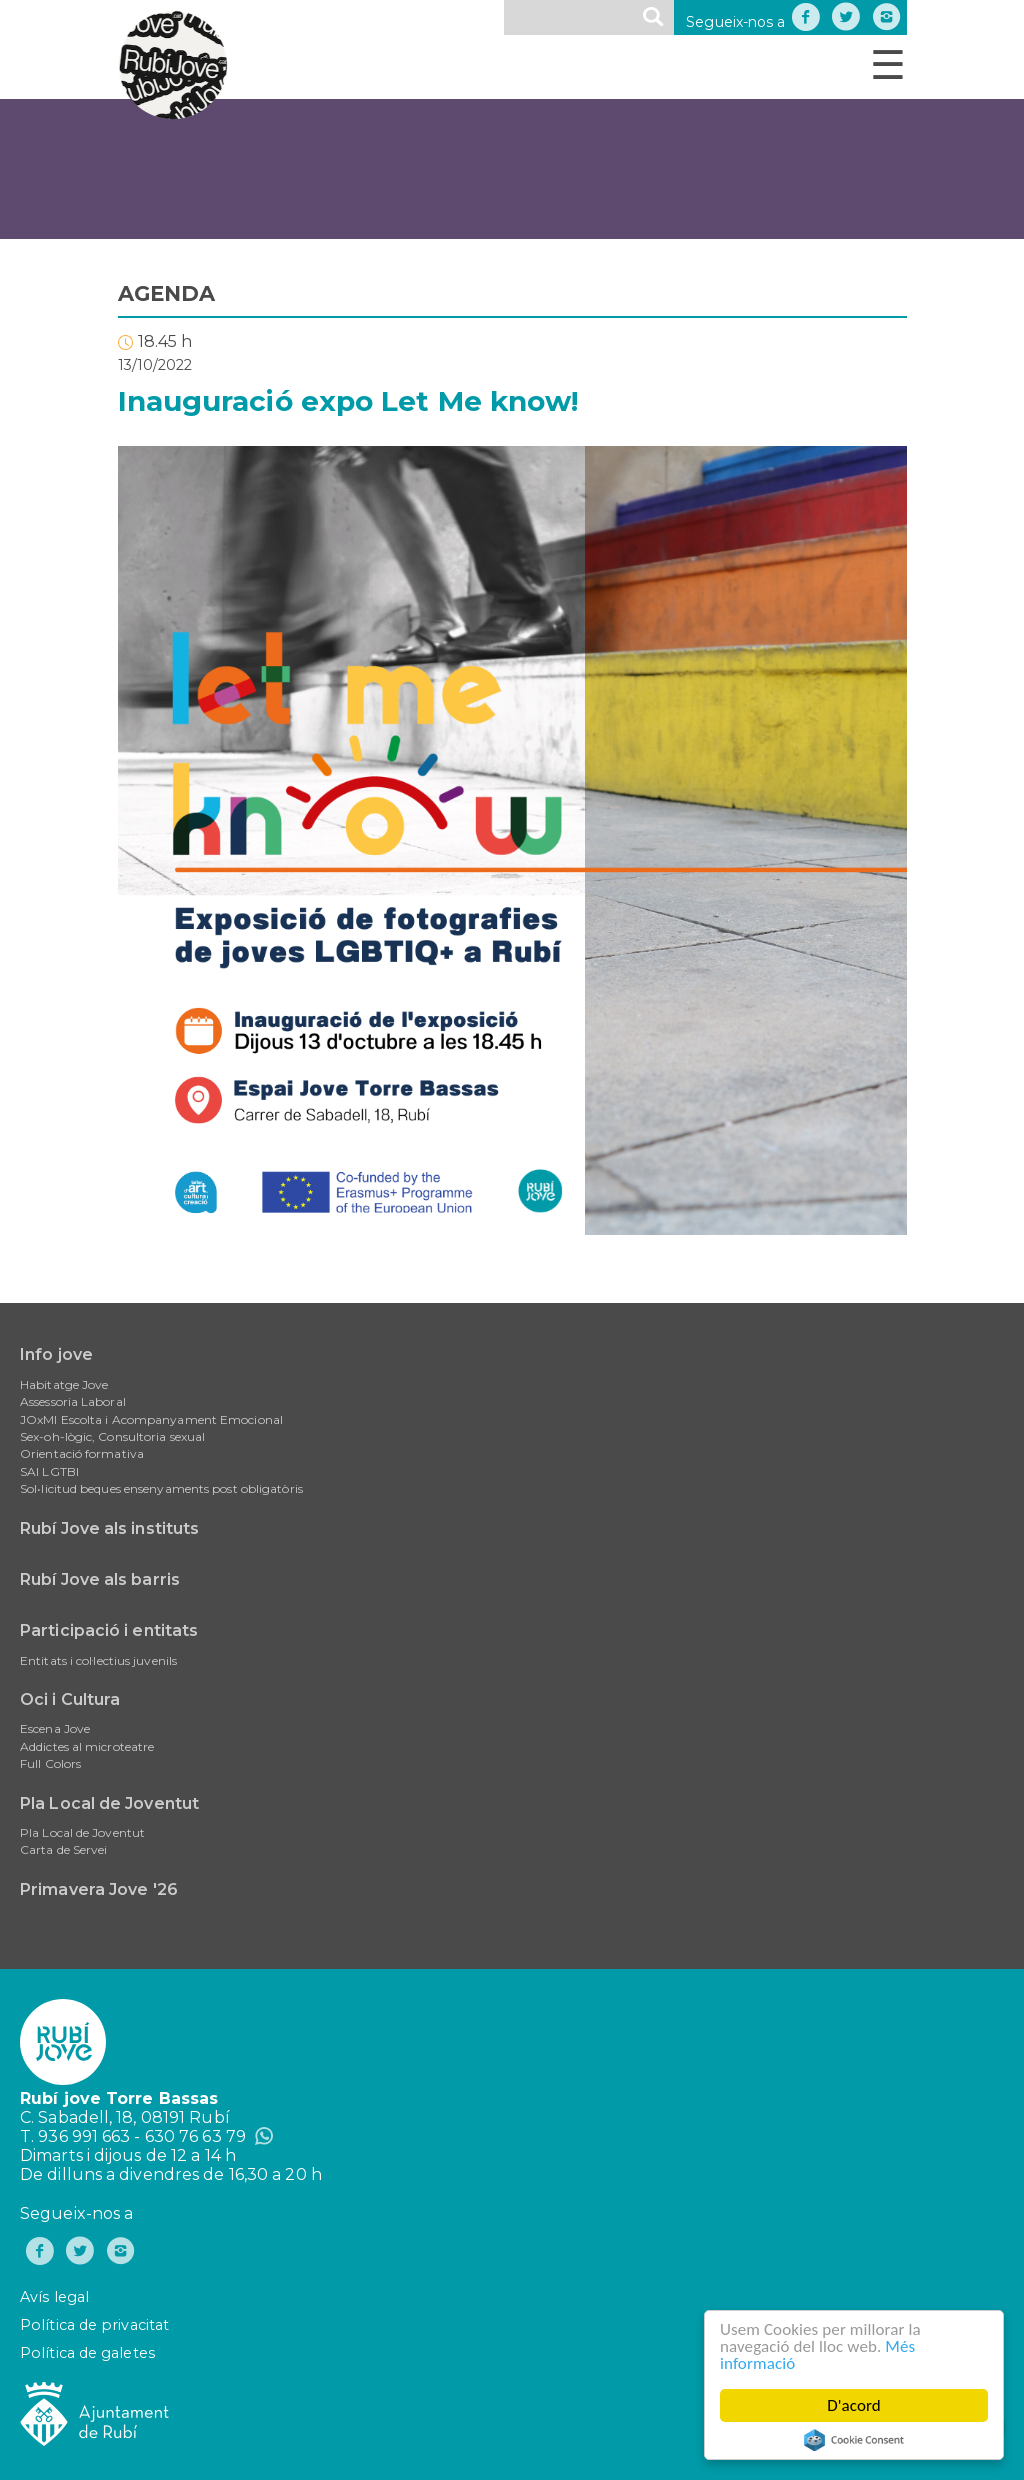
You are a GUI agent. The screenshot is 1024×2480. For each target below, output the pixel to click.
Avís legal (54, 2297)
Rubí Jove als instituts (109, 1528)
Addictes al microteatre (87, 1746)
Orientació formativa (82, 1453)
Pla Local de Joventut (109, 1803)
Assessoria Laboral (73, 1401)
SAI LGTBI (49, 1471)
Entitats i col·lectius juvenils (98, 1660)
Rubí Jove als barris (100, 1579)
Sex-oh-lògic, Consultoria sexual (112, 1436)
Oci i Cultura (70, 1699)
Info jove (56, 1354)
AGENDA (167, 293)
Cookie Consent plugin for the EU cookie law (854, 2440)
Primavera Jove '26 (99, 1889)
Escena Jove (55, 1728)
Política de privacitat (94, 2325)
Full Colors (50, 1763)
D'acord (854, 2405)
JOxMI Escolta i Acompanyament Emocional (151, 1419)
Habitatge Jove (64, 1384)
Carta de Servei (64, 1849)
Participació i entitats (109, 1630)
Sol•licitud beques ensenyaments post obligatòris (161, 1488)
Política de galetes (87, 2353)
